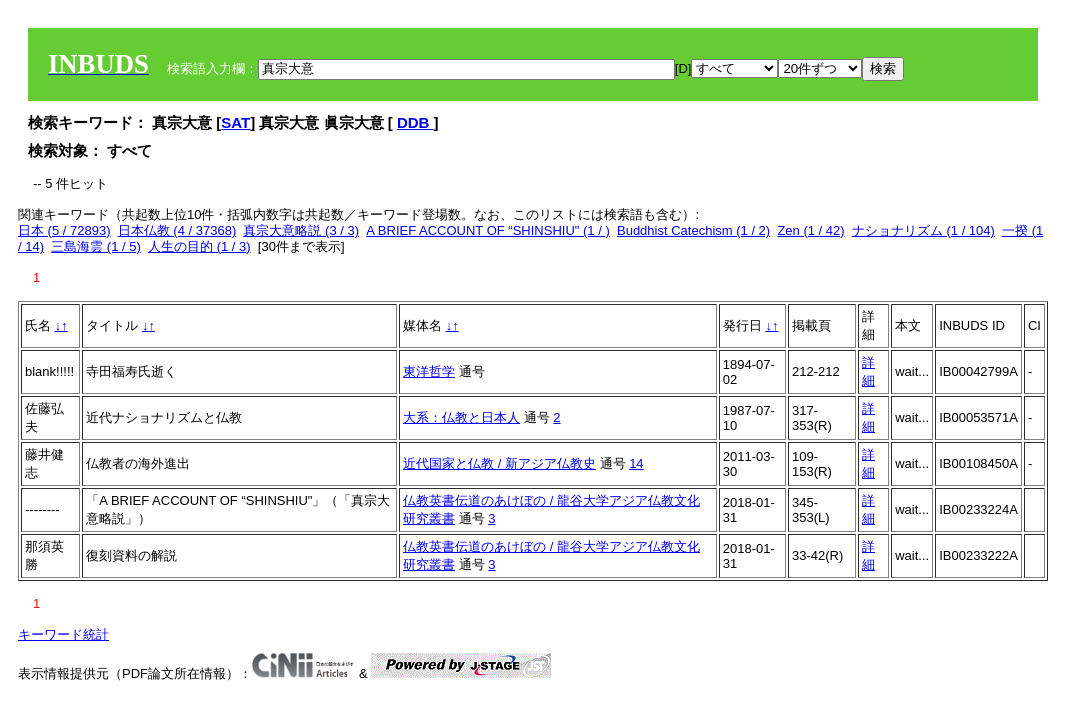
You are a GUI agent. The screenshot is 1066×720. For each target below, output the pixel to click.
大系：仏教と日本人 (461, 417)
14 (636, 463)
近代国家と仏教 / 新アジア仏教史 (499, 463)
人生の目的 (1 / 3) (199, 246)
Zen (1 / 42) (810, 230)
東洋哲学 (429, 371)
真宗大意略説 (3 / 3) (301, 230)
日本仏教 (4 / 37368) (177, 230)
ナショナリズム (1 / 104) (923, 230)
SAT (235, 122)
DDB (415, 122)
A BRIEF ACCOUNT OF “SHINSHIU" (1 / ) (487, 230)
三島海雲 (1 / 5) (96, 246)
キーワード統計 (63, 634)
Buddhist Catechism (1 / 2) (693, 230)
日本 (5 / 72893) (64, 230)
